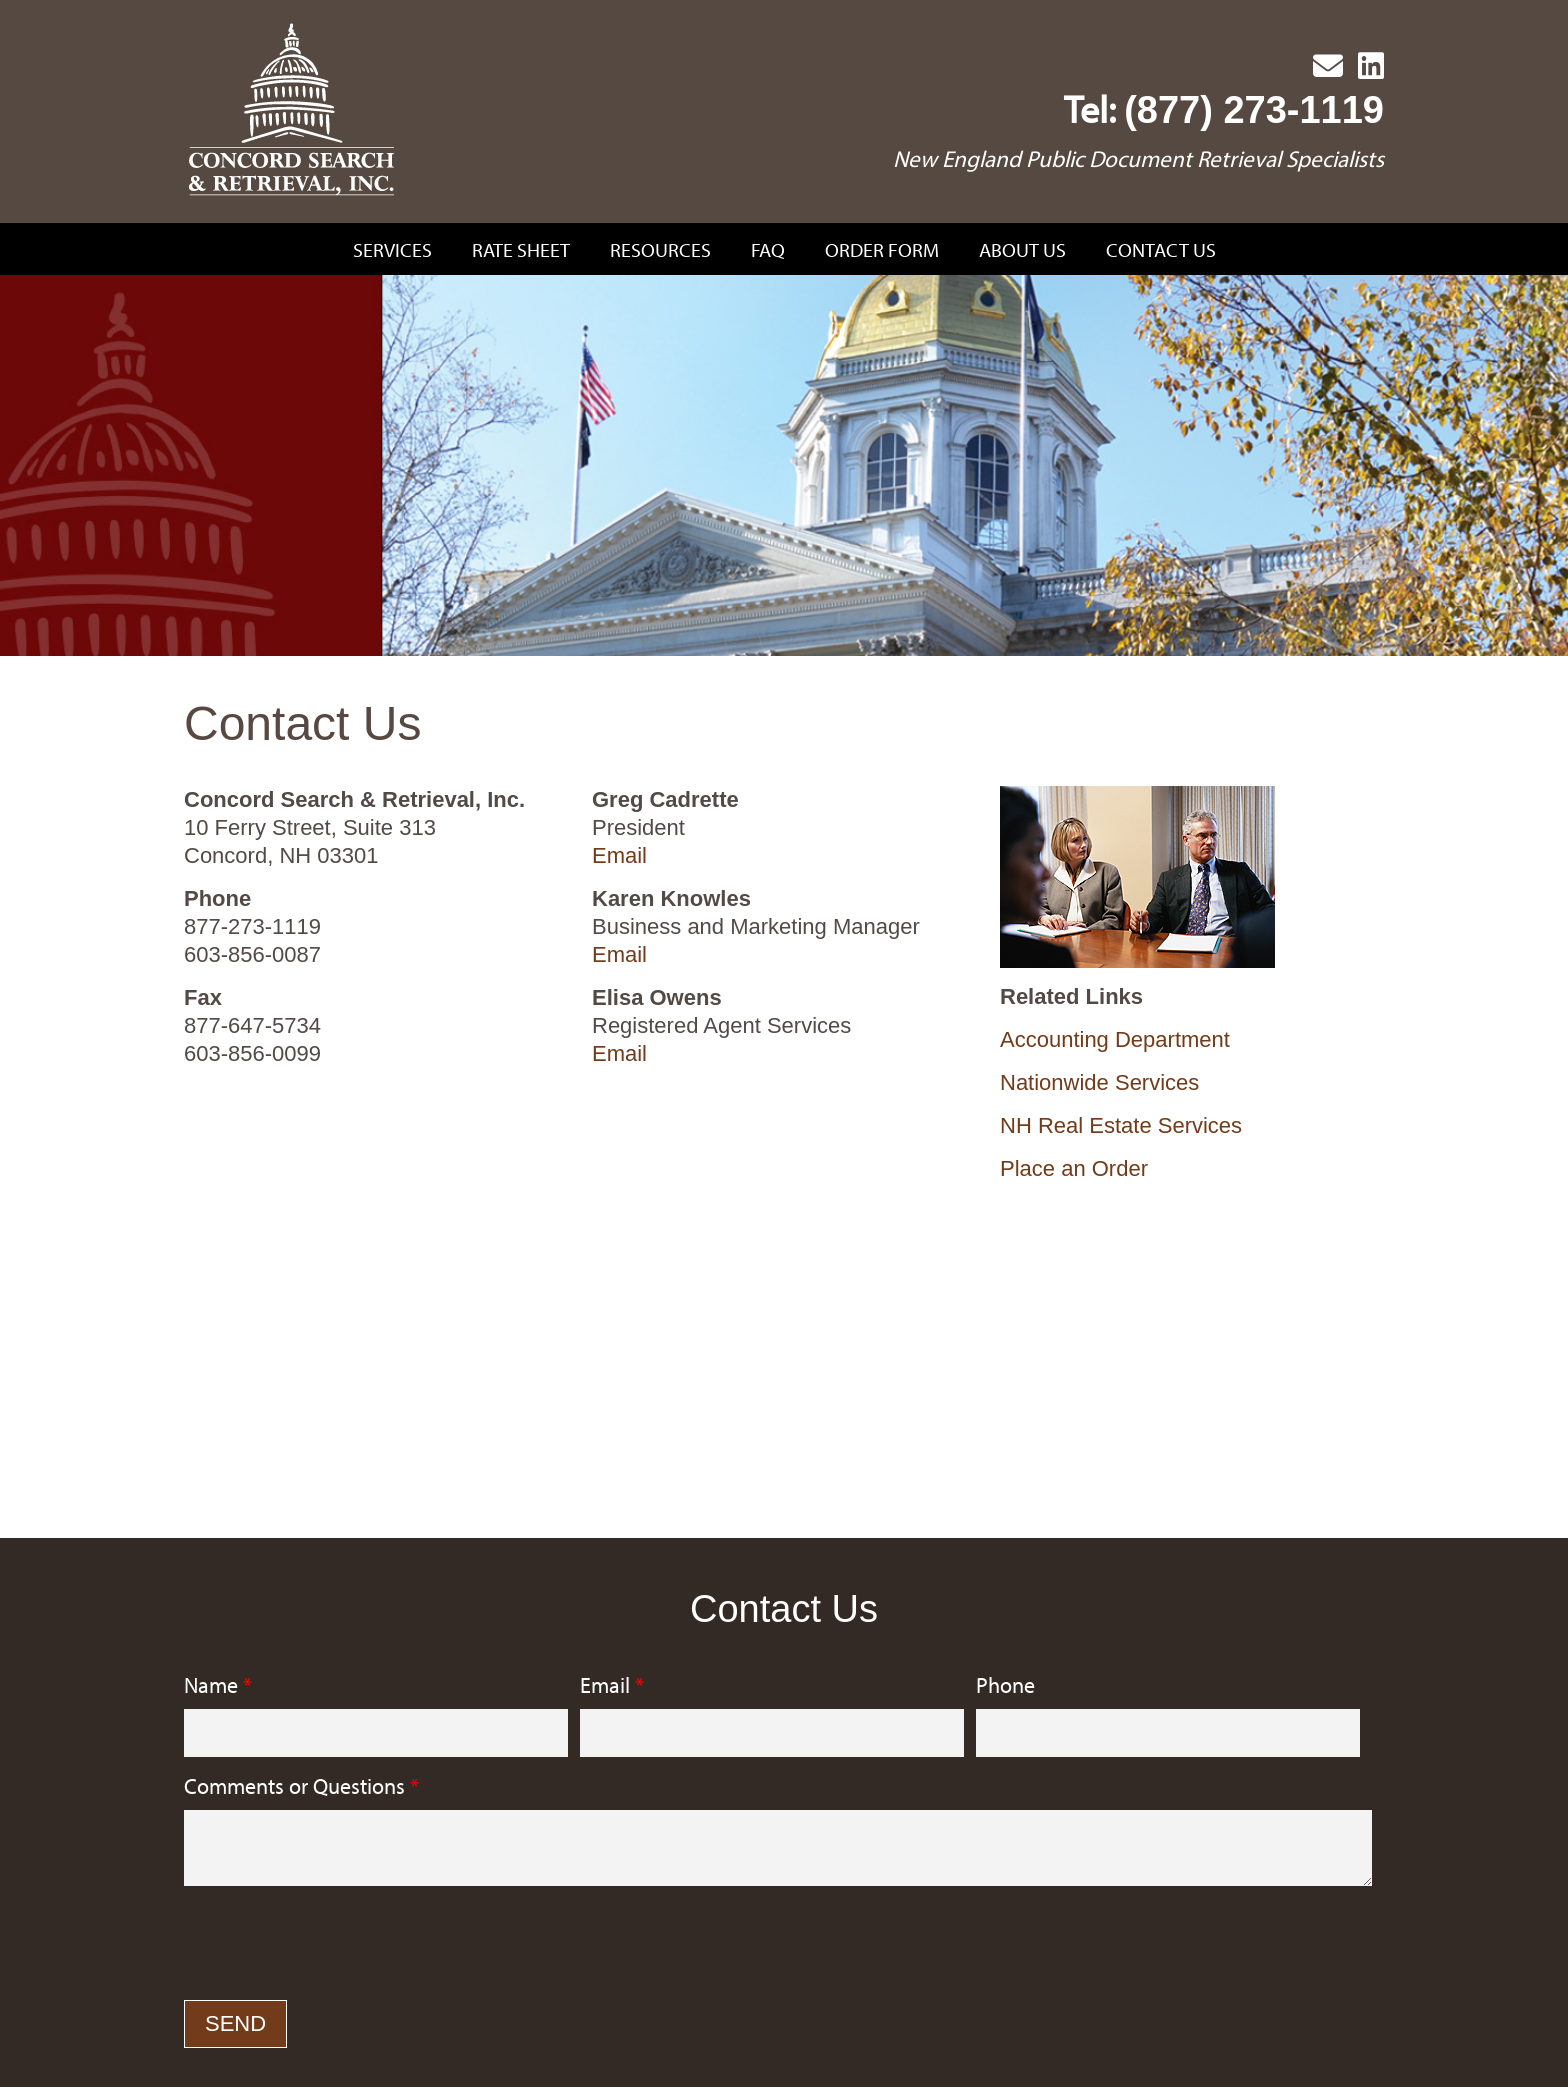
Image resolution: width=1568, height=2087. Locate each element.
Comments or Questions (301, 1786)
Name (218, 1685)
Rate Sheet (521, 249)
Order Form (882, 249)
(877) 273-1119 (1254, 110)
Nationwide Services (1099, 1082)
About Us (1022, 249)
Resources (660, 249)
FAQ (768, 249)
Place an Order (1074, 1168)
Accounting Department (1115, 1039)
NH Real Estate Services (1121, 1125)
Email (619, 855)
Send (235, 2023)
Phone (1005, 1685)
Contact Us (1161, 249)
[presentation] (336, 1946)
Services (392, 249)
